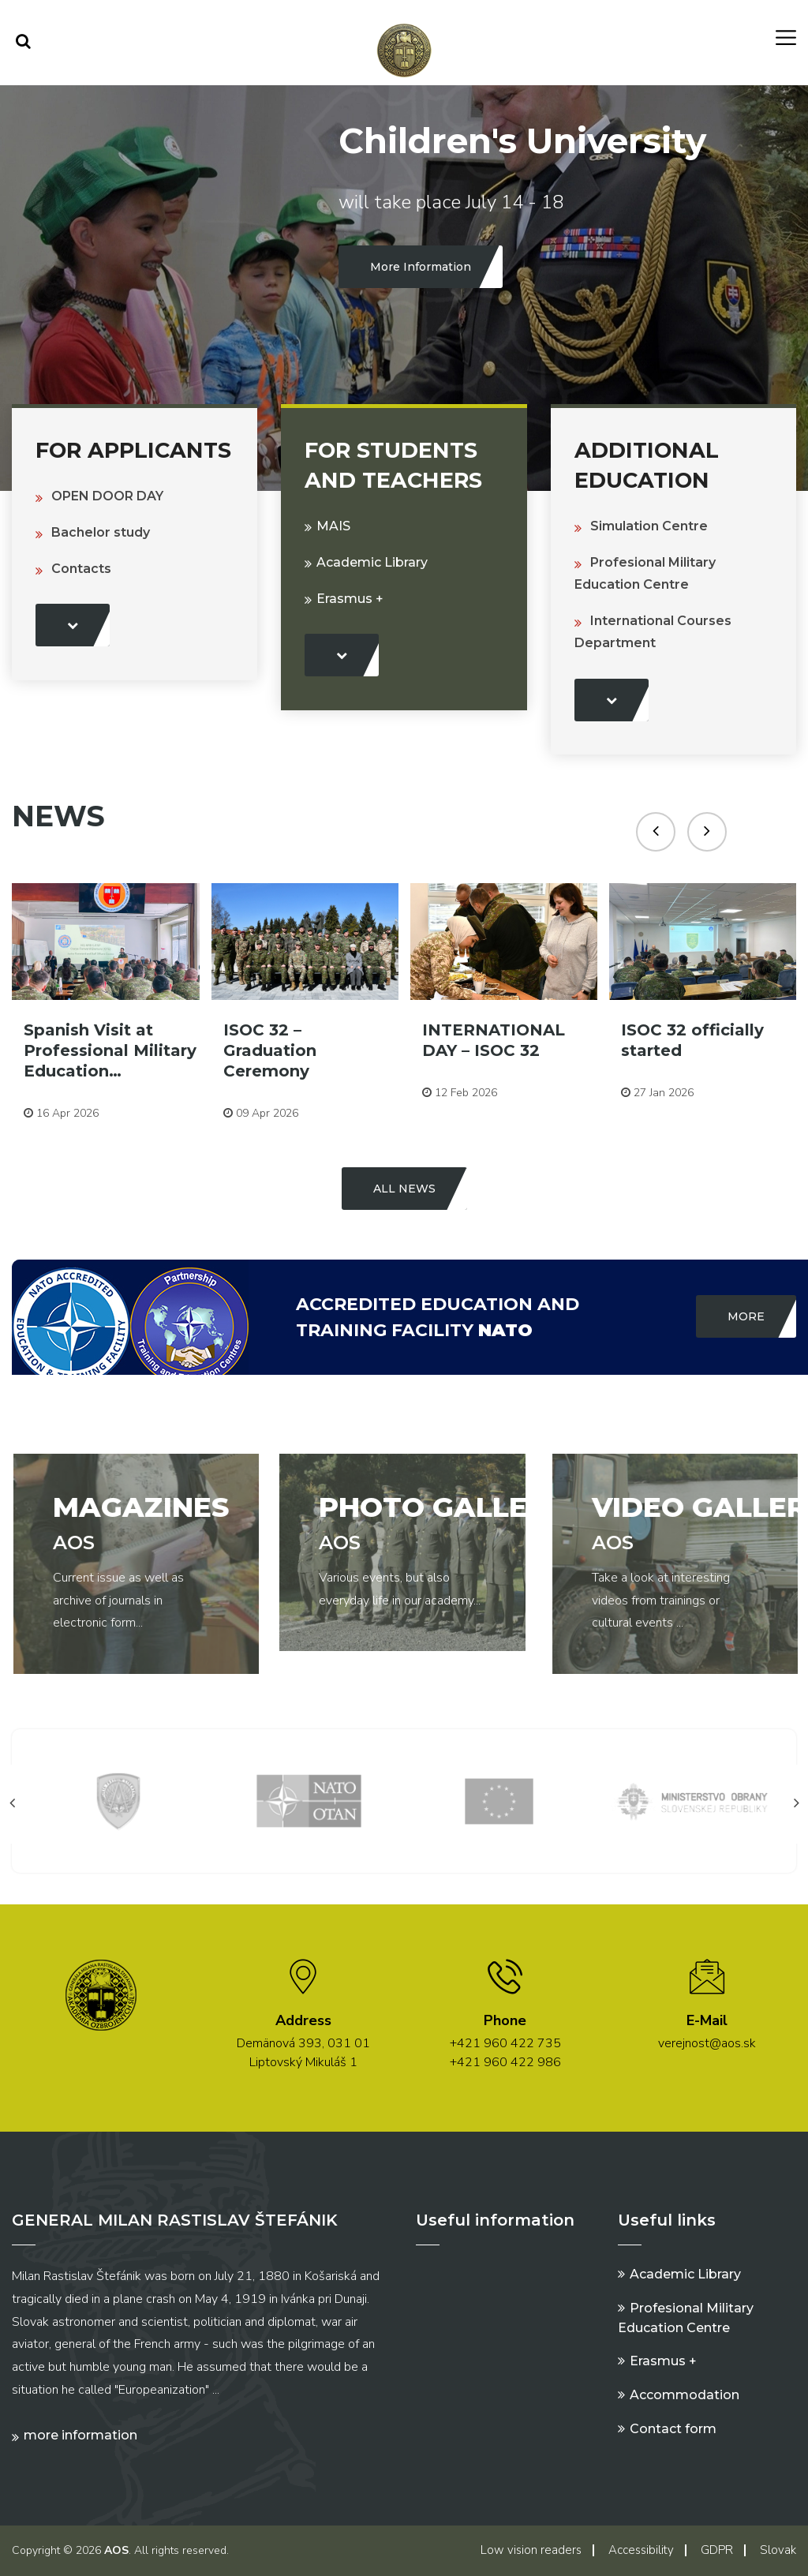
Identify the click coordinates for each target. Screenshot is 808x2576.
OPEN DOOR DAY (107, 496)
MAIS (333, 526)
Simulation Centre (649, 526)
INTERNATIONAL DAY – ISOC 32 (493, 1040)
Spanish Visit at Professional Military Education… (110, 1050)
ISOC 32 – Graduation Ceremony (269, 1050)
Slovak (778, 2550)
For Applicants (133, 450)
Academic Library (372, 562)
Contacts (81, 568)
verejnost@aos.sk (707, 2043)
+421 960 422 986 (505, 2062)
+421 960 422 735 (505, 2043)
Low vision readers (531, 2550)
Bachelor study (100, 532)
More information (80, 2435)
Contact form (673, 2428)
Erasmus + (349, 598)
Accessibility (641, 2550)
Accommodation (684, 2394)
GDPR (717, 2550)
